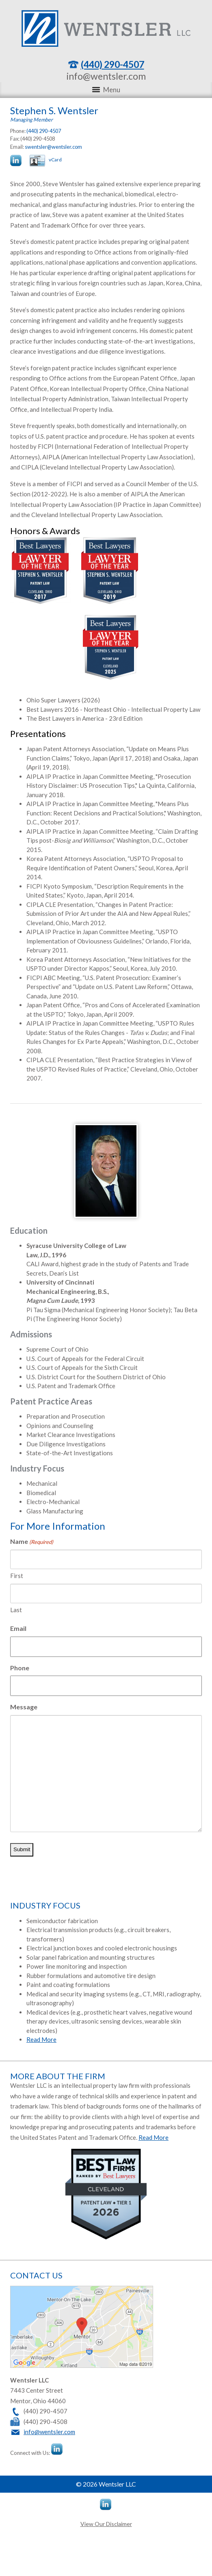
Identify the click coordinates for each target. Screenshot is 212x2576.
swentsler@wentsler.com (53, 146)
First (16, 1575)
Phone (19, 1668)
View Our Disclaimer (106, 2523)
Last (16, 1609)
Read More (41, 2039)
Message (23, 1707)
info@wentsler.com (106, 76)
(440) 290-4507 (112, 64)
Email (18, 1628)
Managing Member (31, 119)
